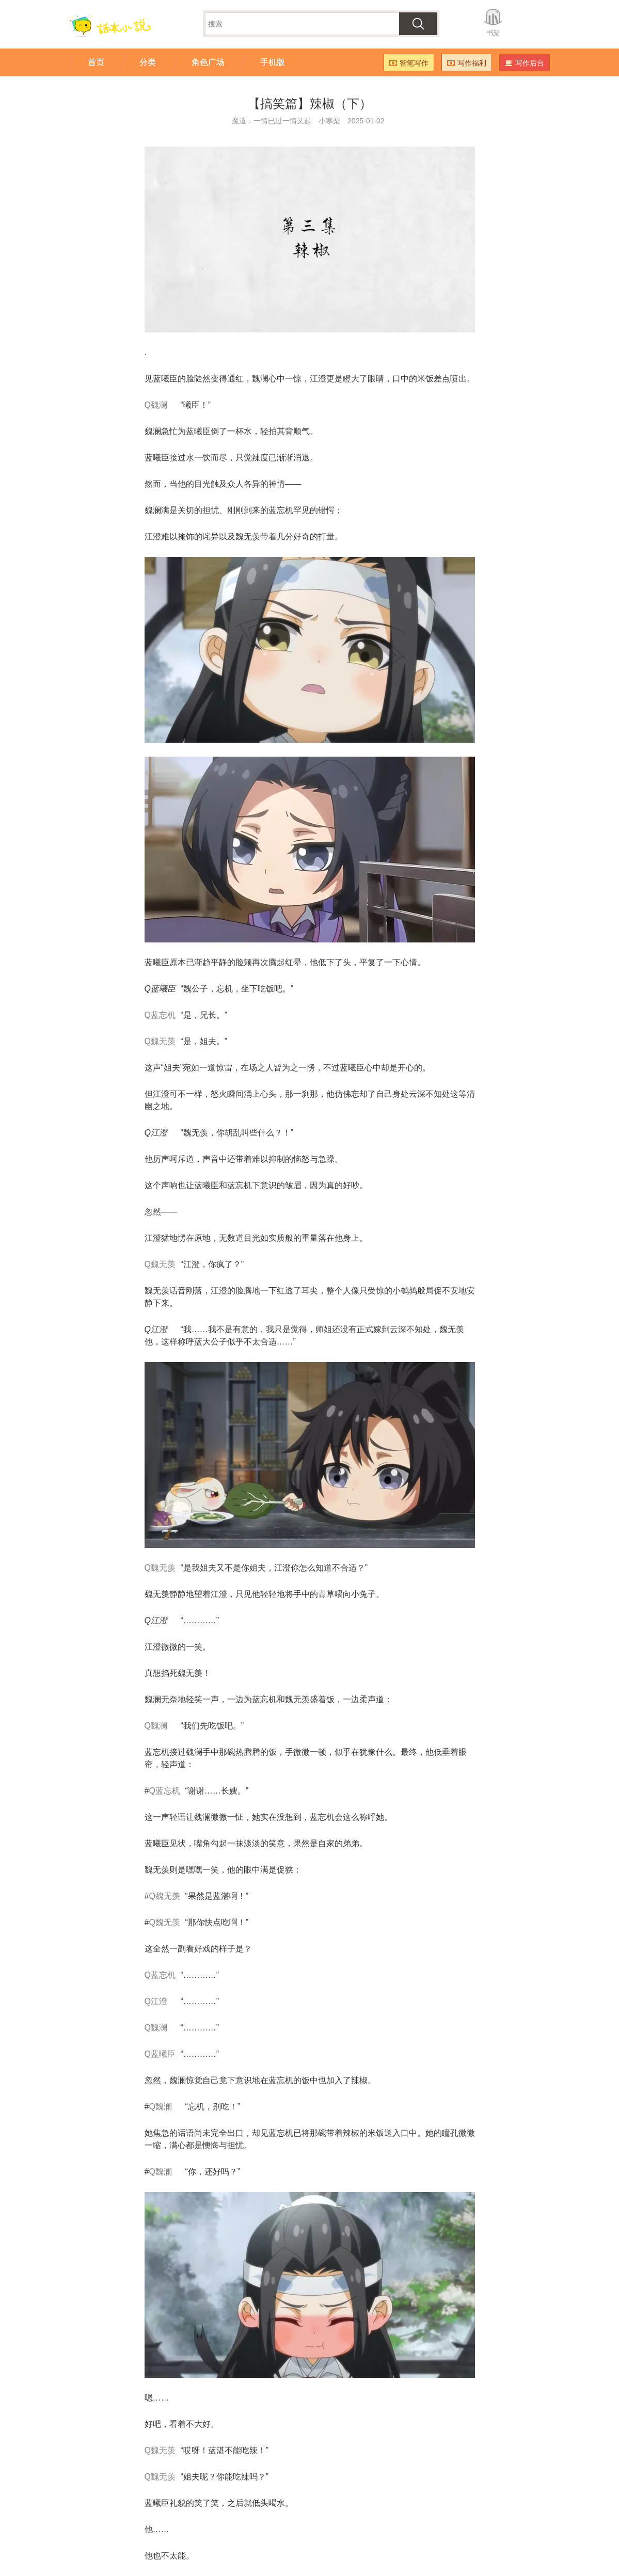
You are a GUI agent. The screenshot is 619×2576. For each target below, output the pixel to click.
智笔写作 (408, 63)
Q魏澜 (156, 405)
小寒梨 (329, 121)
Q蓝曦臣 (160, 2054)
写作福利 (466, 63)
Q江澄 (156, 2001)
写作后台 (524, 63)
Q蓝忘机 (160, 1015)
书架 (493, 33)
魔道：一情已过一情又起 (271, 121)
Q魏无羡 (160, 1041)
